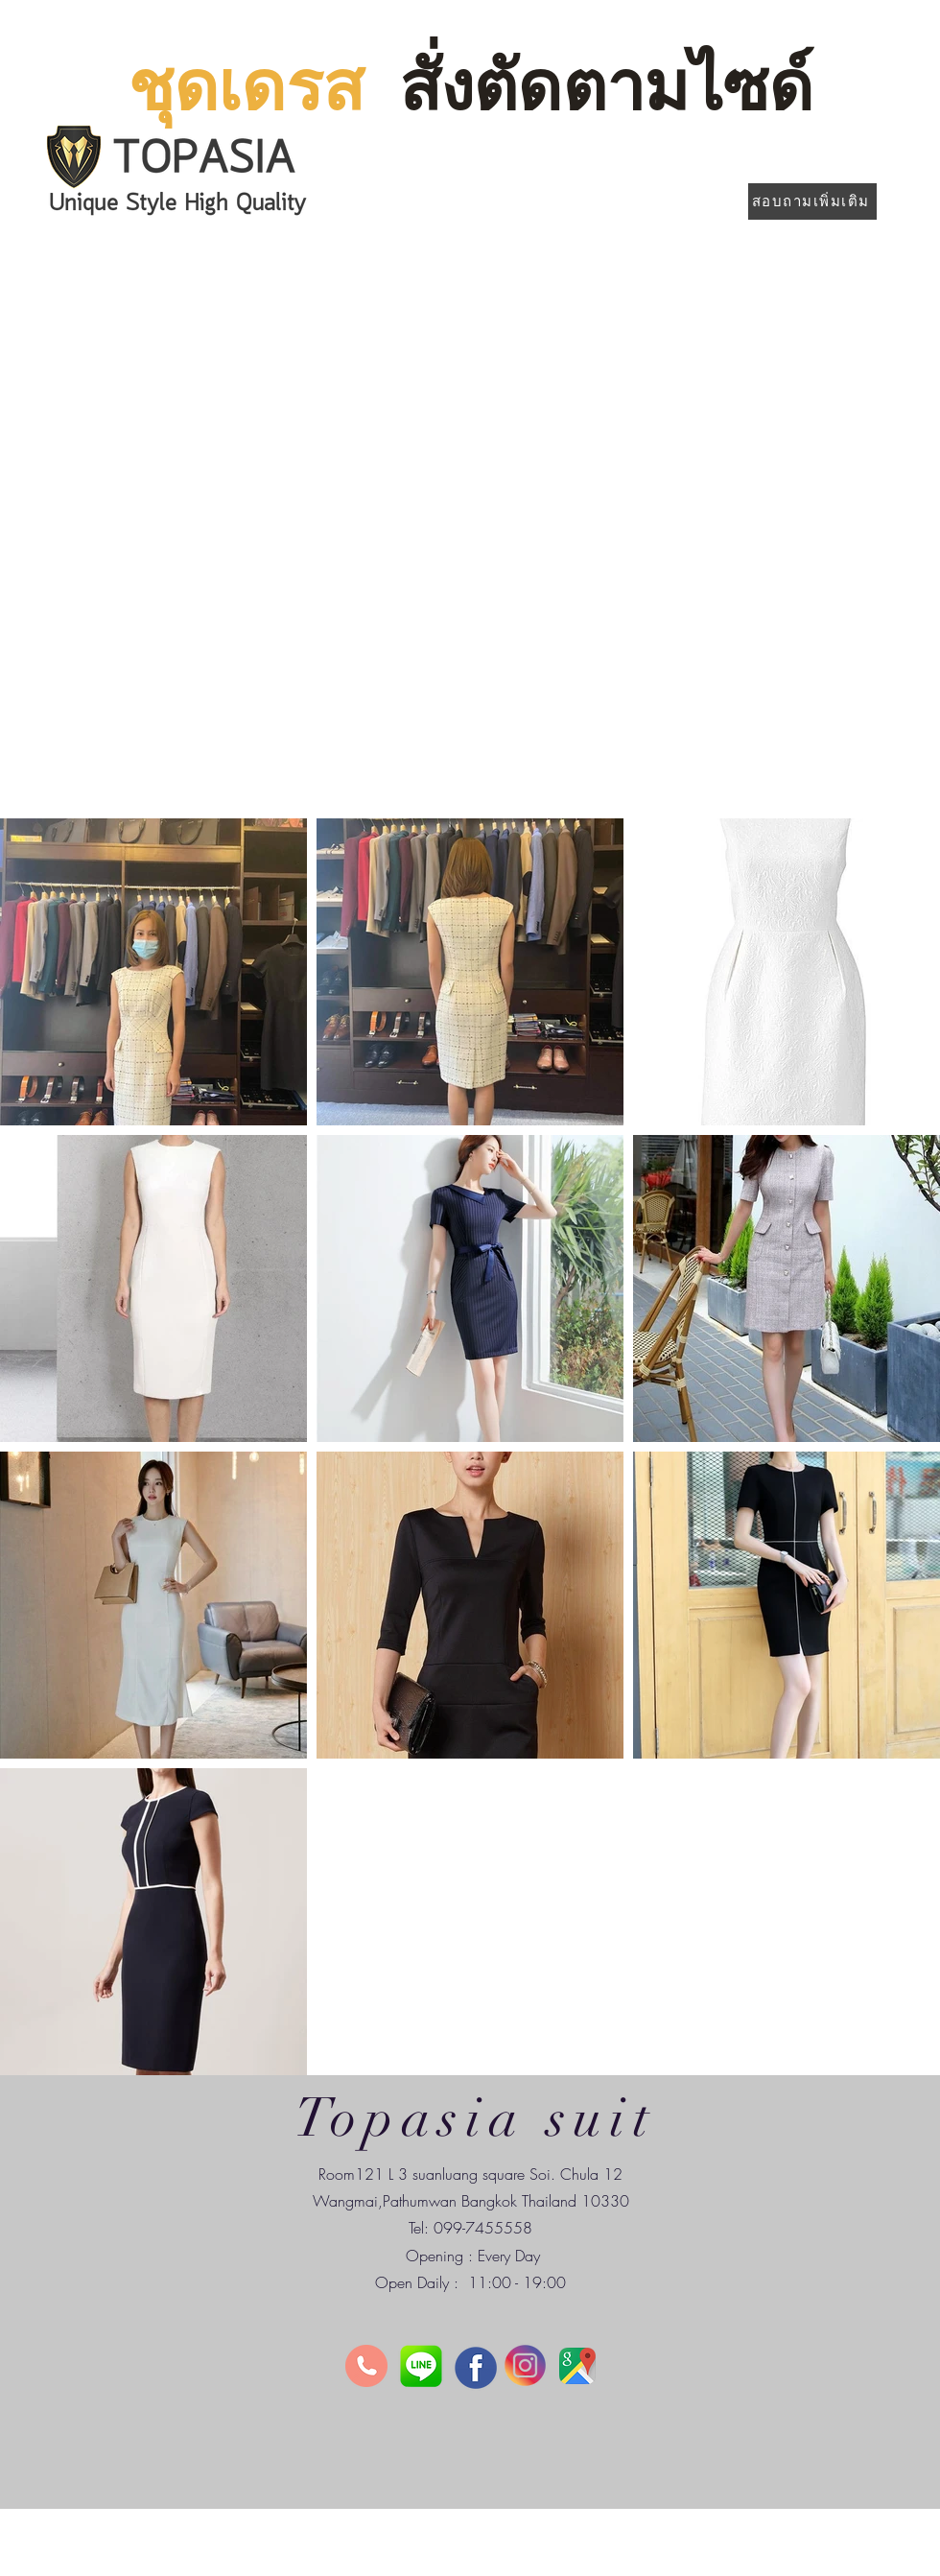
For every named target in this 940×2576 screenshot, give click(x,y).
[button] (470, 528)
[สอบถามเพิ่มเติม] (812, 201)
